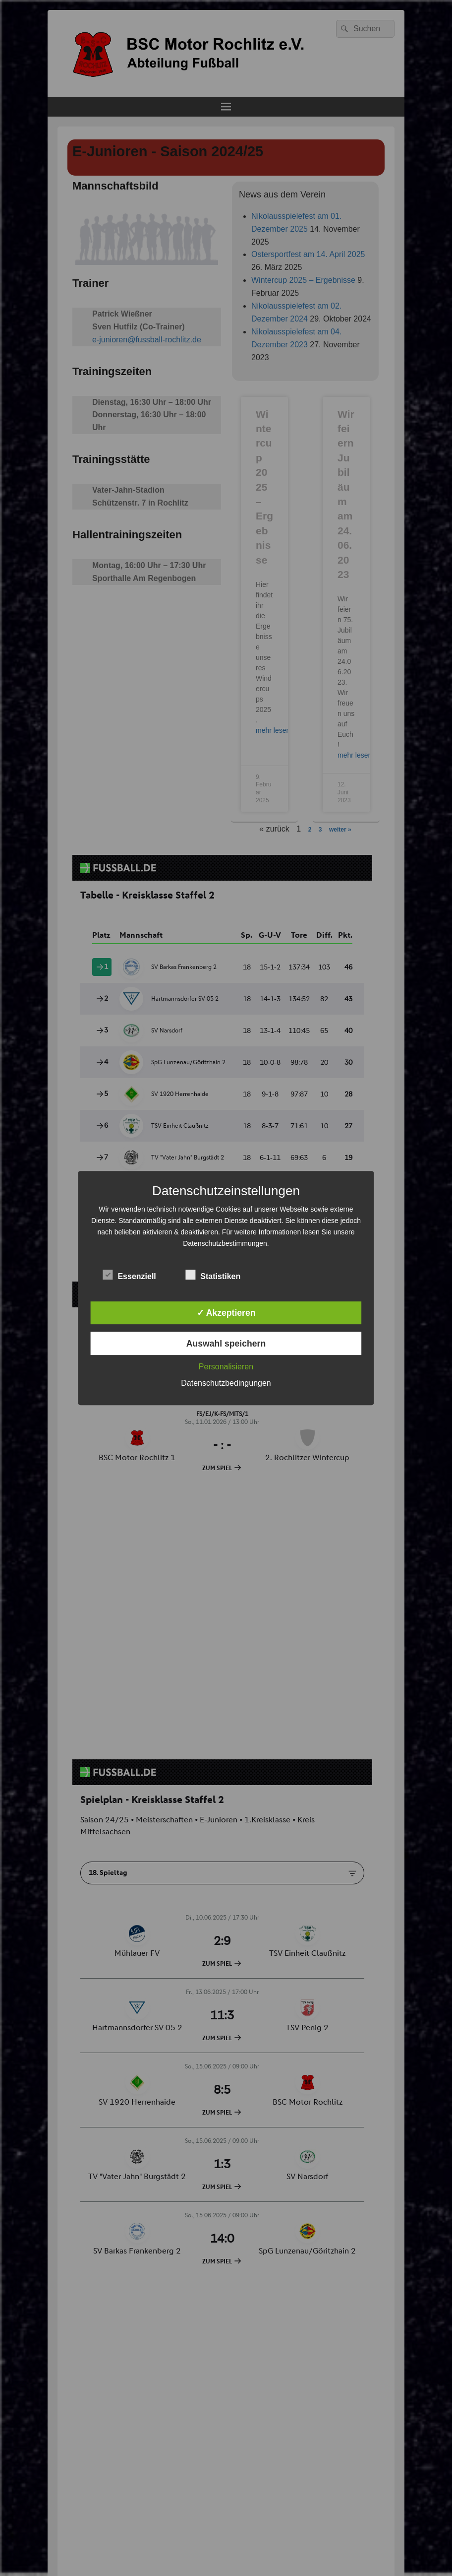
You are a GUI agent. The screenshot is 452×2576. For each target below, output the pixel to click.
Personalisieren (226, 1366)
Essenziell (129, 1275)
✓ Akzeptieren (226, 1313)
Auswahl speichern (226, 1344)
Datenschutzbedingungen (226, 1383)
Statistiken (212, 1275)
